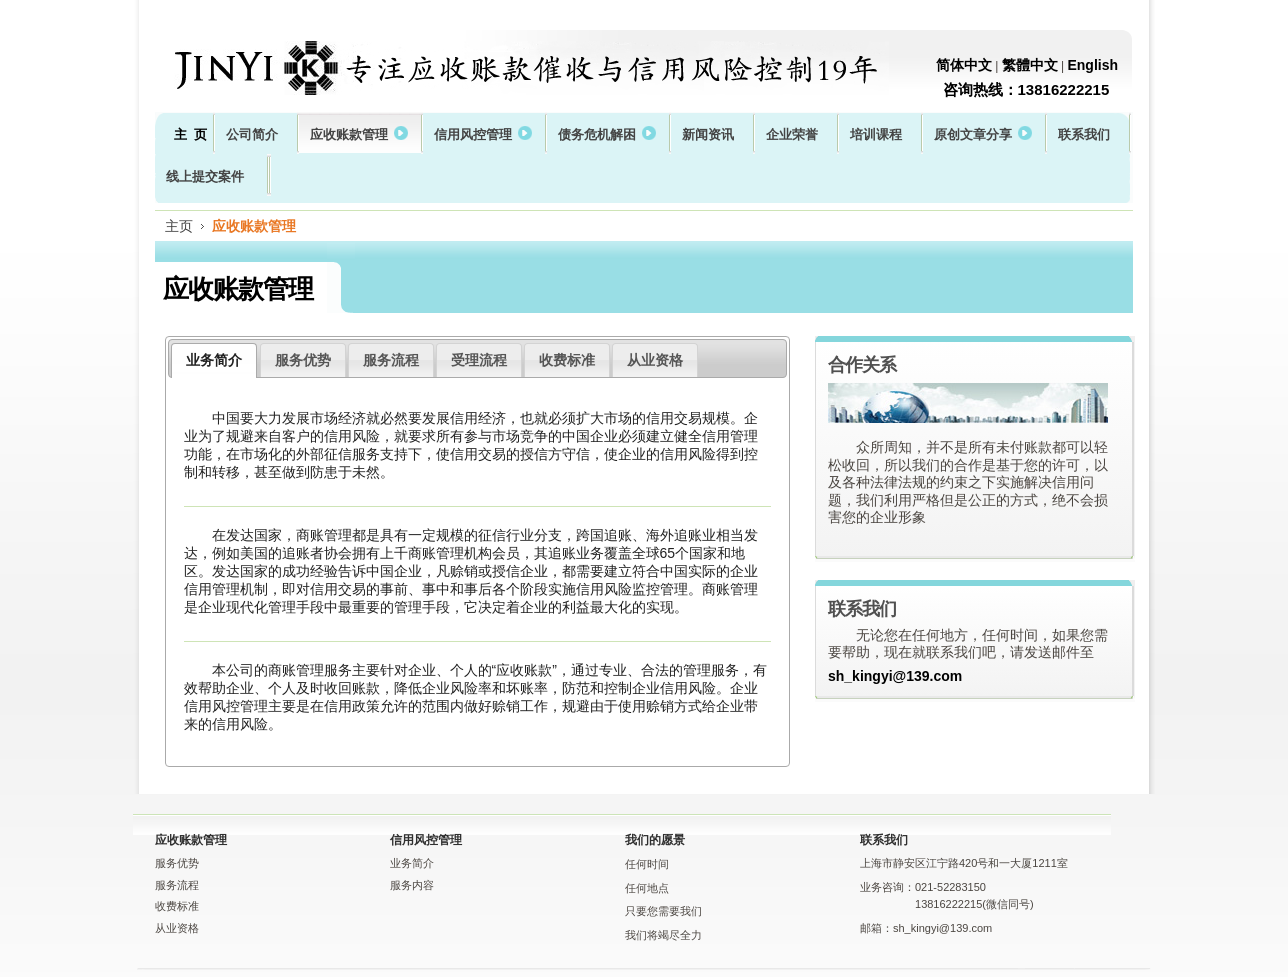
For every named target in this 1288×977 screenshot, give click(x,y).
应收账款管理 (254, 226)
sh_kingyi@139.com (895, 676)
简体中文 (964, 65)
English (1092, 65)
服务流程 (391, 360)
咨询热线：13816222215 (1026, 89)
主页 (179, 226)
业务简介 (214, 360)
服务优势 (303, 360)
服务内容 (412, 885)
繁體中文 (1030, 65)
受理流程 (479, 360)
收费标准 (567, 360)
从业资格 (655, 360)
